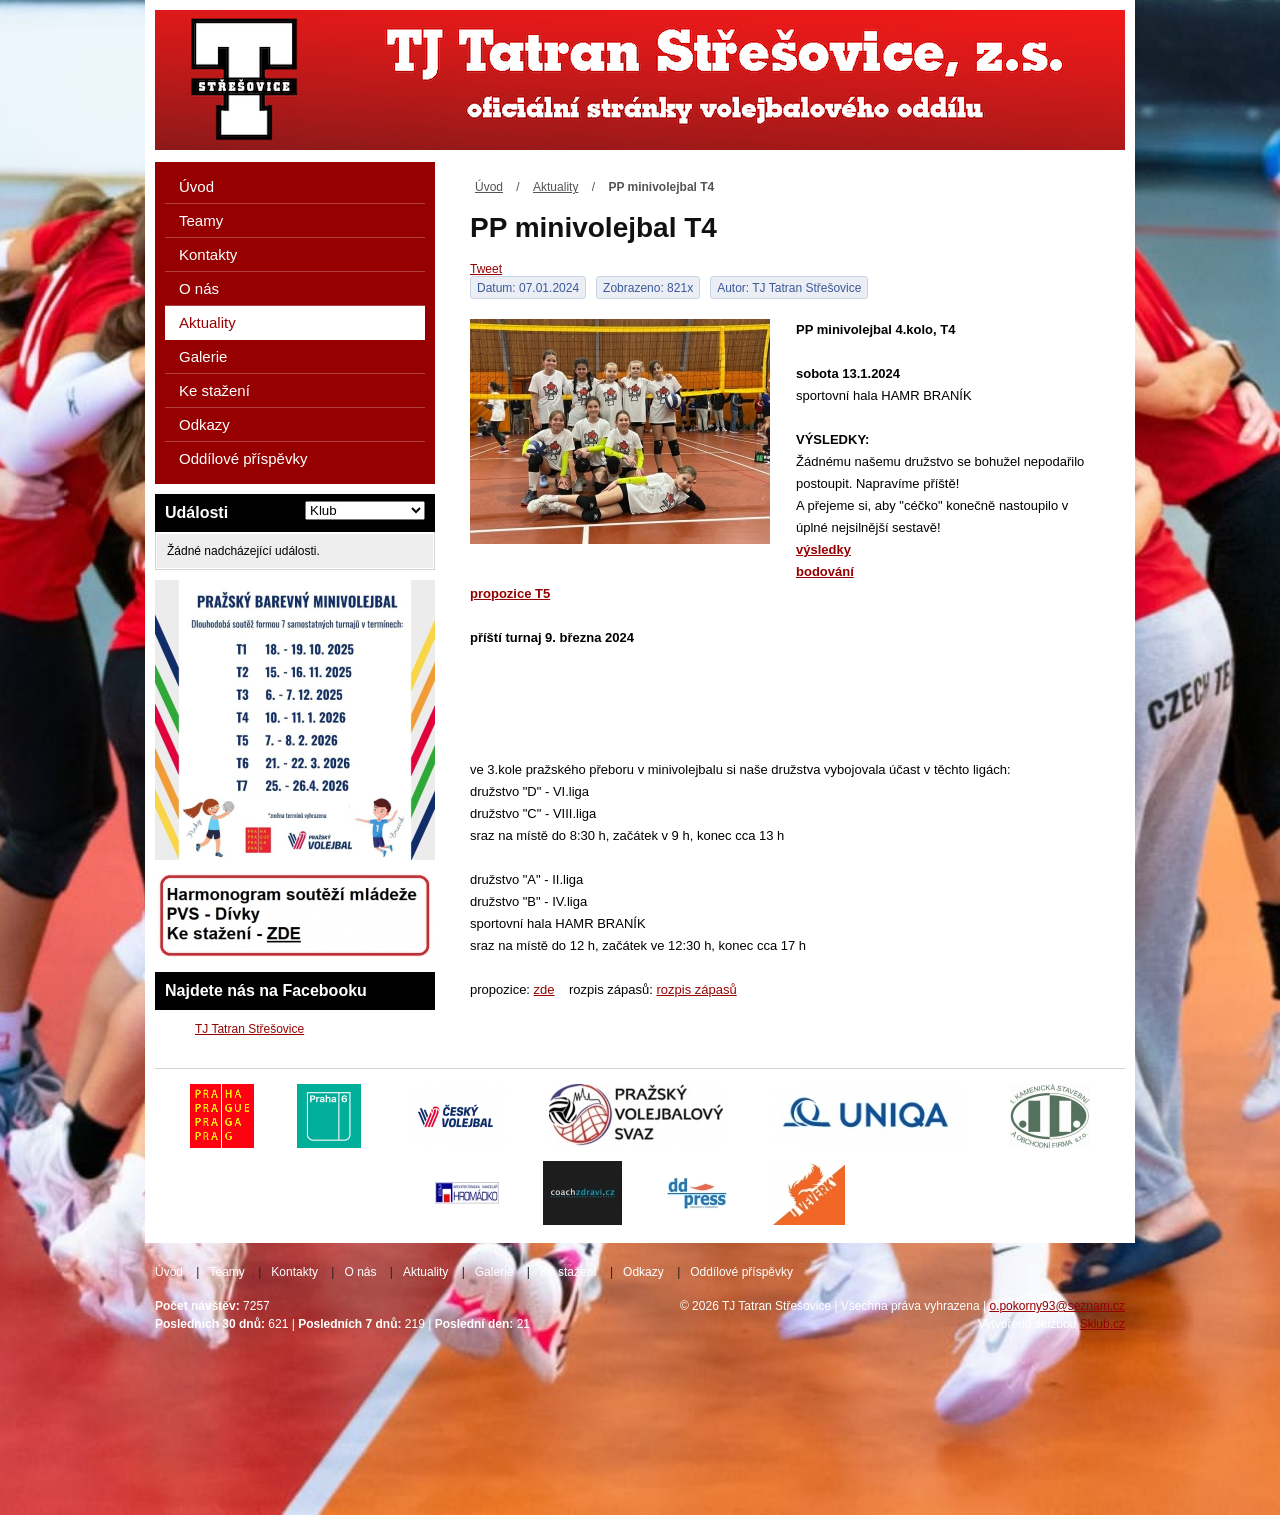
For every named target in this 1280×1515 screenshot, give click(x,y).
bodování (825, 571)
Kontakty (208, 254)
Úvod (489, 187)
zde (544, 989)
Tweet (486, 269)
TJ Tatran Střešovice (249, 1029)
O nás (199, 288)
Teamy (201, 220)
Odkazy (204, 424)
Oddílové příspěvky (243, 458)
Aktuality (555, 187)
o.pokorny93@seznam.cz (1057, 1306)
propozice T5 (510, 593)
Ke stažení (214, 390)
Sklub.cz (1102, 1324)
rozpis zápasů (696, 989)
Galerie (203, 356)
